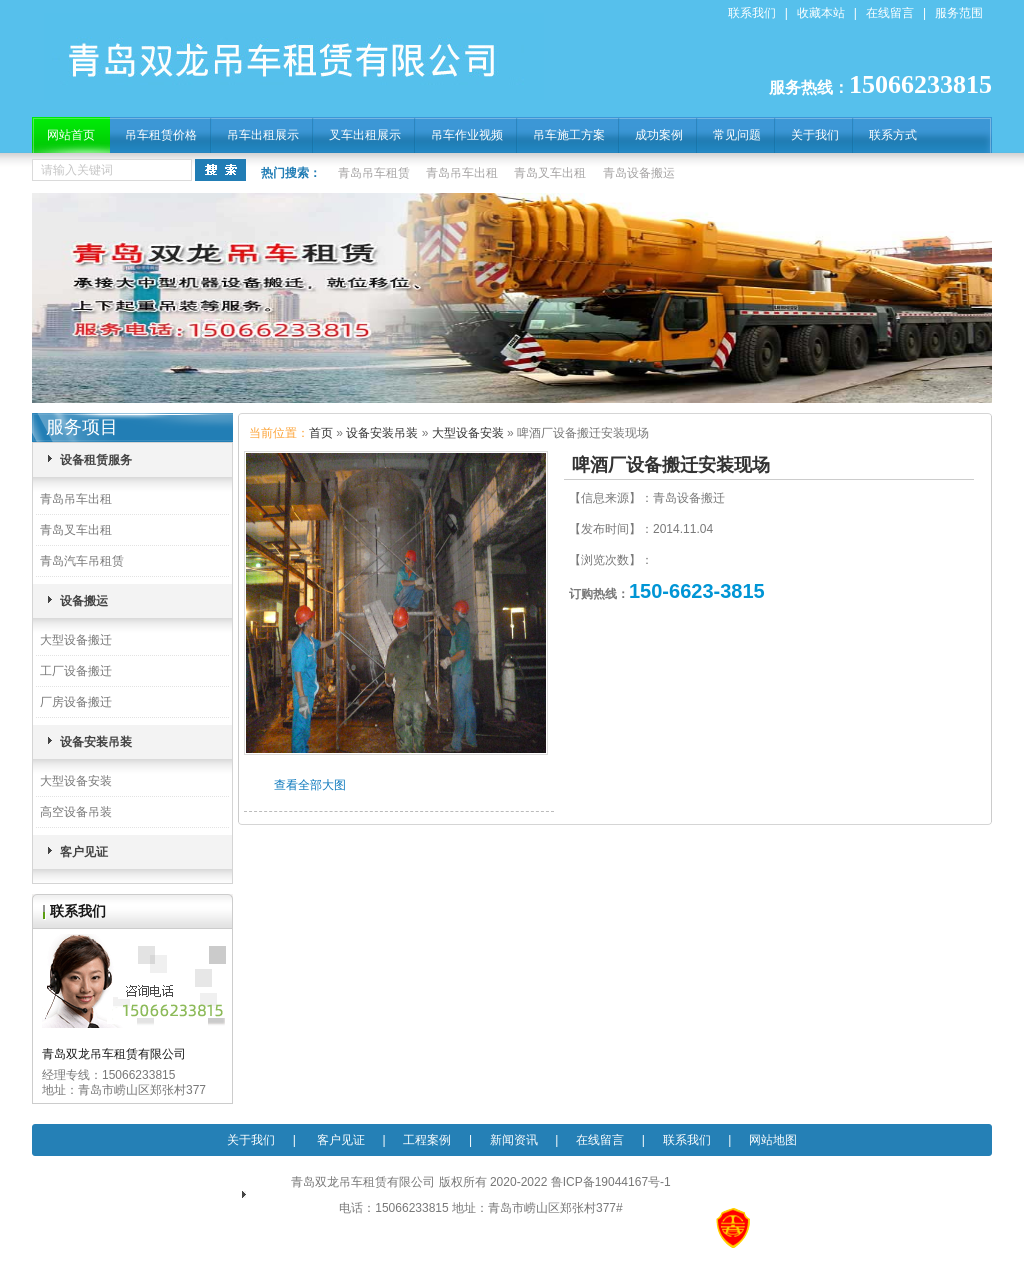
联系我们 (752, 13)
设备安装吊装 (96, 742)
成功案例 (659, 135)
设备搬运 (84, 601)
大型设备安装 (76, 781)
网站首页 (71, 135)
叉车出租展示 (365, 135)
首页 (321, 433)
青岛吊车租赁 (374, 173)
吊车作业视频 (467, 135)
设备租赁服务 (96, 460)
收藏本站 (821, 13)
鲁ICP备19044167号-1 (611, 1182)
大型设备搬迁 (76, 640)
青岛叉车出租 (550, 173)
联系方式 (893, 135)
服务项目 (82, 427)
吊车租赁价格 (161, 135)
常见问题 (737, 135)
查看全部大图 (310, 785)
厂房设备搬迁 (76, 702)
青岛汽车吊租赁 (82, 561)
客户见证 (84, 852)
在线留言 (890, 13)
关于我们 (815, 135)
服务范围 (959, 13)
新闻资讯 (514, 1140)
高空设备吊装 (76, 812)
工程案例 (427, 1140)
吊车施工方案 (569, 135)
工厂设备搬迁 (76, 671)
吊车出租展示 (263, 135)
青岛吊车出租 (462, 173)
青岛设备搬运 (639, 173)
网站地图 (773, 1140)
